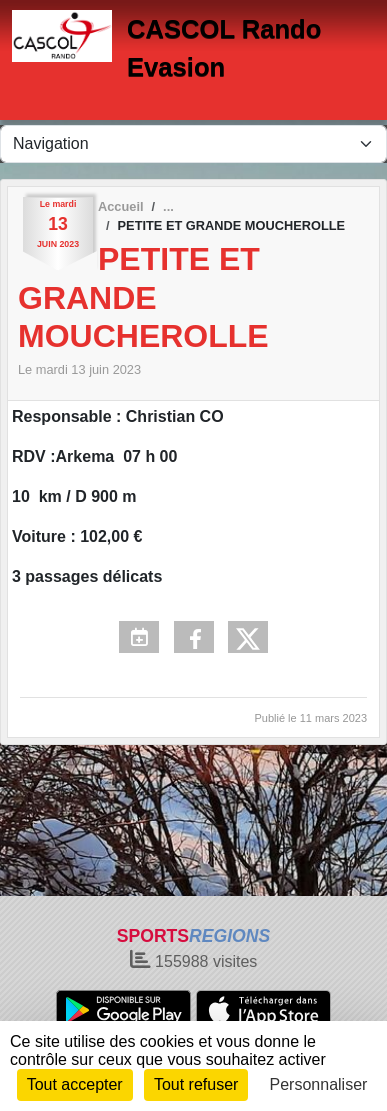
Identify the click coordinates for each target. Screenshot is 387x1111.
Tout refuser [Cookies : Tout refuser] (196, 1084)
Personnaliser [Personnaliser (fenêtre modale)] (319, 1084)
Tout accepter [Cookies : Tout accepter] (75, 1084)
